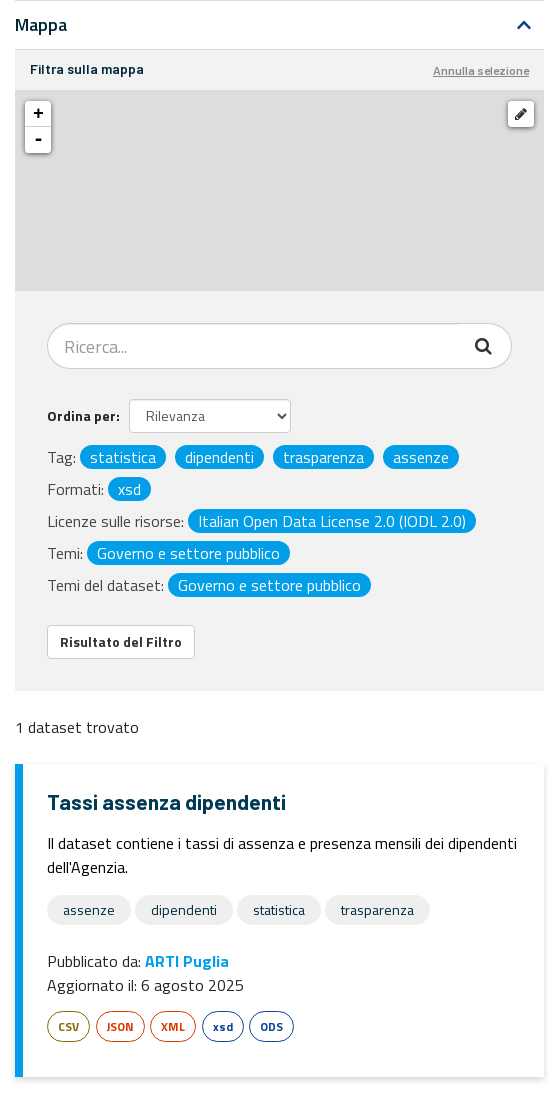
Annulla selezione (481, 70)
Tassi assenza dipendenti (166, 801)
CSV (68, 1026)
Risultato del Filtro (121, 641)
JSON (120, 1026)
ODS (271, 1026)
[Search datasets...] (253, 346)
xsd (223, 1026)
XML (173, 1026)
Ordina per (81, 415)
